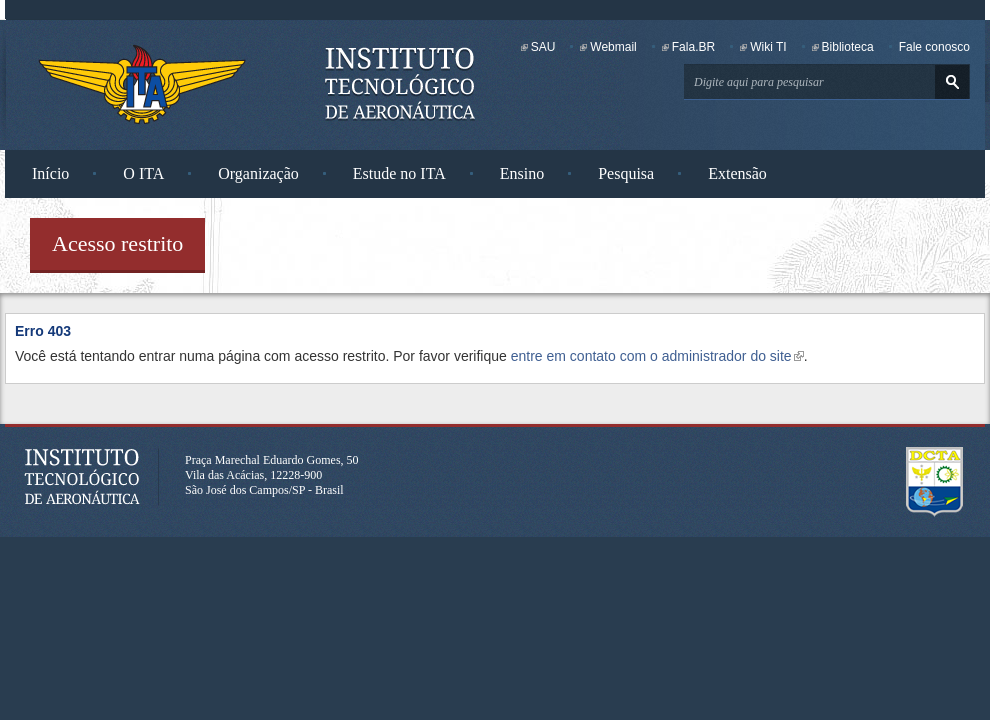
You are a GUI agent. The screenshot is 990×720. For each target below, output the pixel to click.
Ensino (522, 173)
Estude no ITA (399, 173)
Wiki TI (768, 47)
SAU (543, 47)
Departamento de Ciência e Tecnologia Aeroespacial (935, 482)
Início (50, 173)
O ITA (143, 173)
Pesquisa (626, 173)
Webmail (613, 47)
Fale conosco (934, 47)
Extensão (737, 173)
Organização (258, 173)
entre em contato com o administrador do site (657, 356)
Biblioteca (848, 47)
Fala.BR (693, 47)
